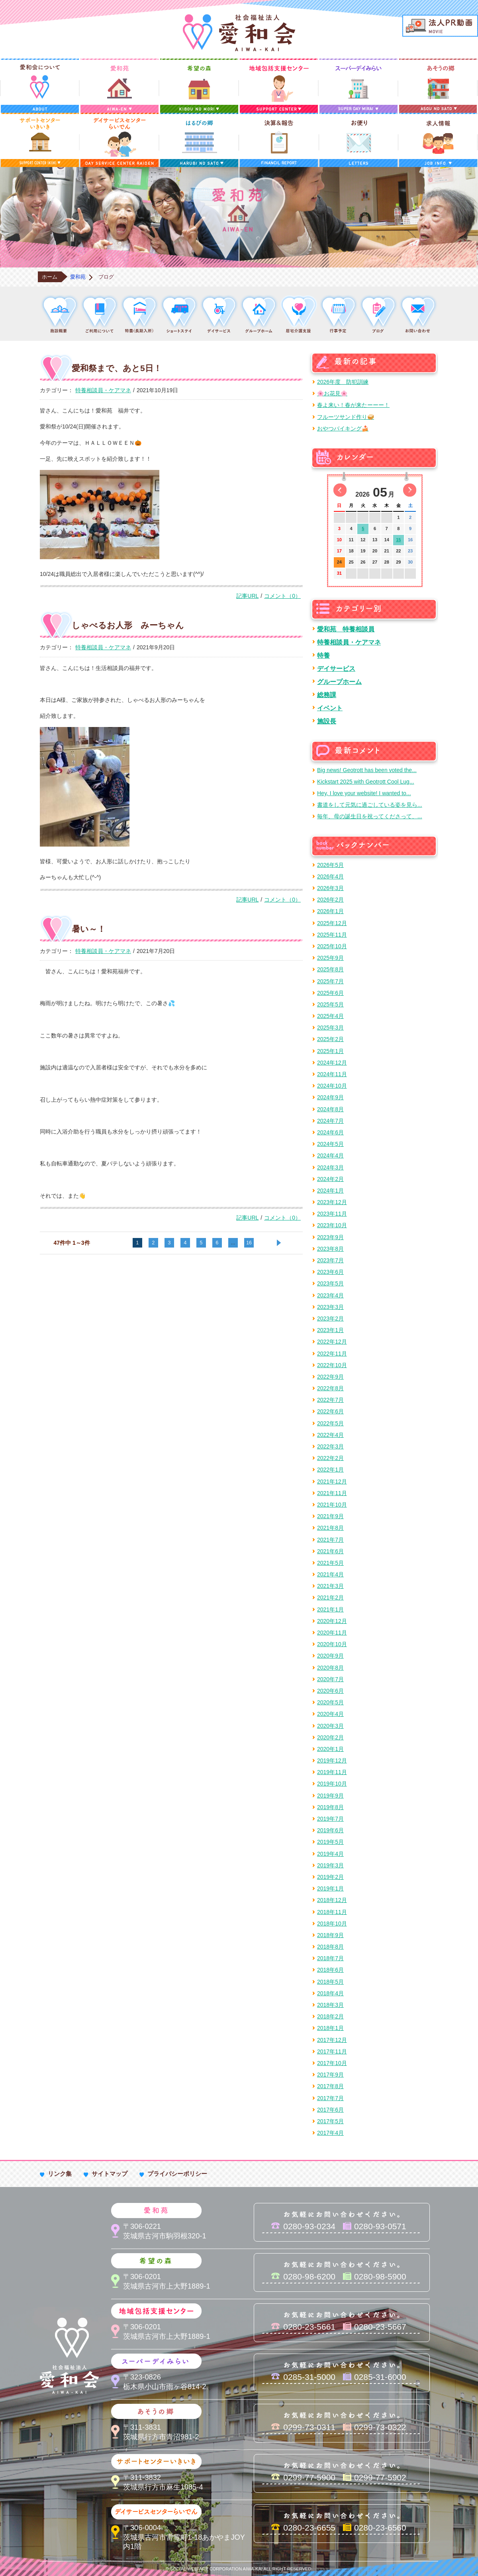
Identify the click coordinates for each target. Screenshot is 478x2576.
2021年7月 (330, 1540)
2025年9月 (330, 958)
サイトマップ (109, 2173)
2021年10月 (332, 1504)
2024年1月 (330, 1190)
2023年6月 (330, 1272)
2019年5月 (330, 1842)
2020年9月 (330, 1655)
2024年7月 (330, 1121)
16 (249, 1243)
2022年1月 (330, 1469)
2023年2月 (330, 1318)
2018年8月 (330, 1946)
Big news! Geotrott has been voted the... (367, 770)
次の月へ (409, 490)
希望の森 (199, 86)
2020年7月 (330, 1679)
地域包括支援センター (279, 86)
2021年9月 (330, 1516)
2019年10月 (332, 1783)
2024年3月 (330, 1167)
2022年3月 (330, 1446)
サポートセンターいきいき (40, 140)
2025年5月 (330, 1004)
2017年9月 (330, 2074)
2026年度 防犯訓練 (342, 382)
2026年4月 (330, 876)
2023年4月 (330, 1295)
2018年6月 (330, 1970)
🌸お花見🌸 (332, 393)
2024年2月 (330, 1179)
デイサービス (336, 668)
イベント (330, 707)
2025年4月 (330, 1016)
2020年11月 (332, 1632)
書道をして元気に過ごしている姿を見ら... (369, 805)
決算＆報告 (279, 140)
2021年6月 (330, 1551)
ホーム (49, 277)
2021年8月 (330, 1528)
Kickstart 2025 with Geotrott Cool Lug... (365, 781)
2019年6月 (330, 1830)
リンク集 (60, 2173)
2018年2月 (330, 2016)
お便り (358, 140)
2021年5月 (330, 1563)
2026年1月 (330, 911)
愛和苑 (119, 86)
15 (398, 539)
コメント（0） (282, 596)
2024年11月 (332, 1074)
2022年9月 (330, 1376)
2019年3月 (330, 1865)
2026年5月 (330, 865)
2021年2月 (330, 1597)
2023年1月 (330, 1330)
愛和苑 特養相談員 (345, 629)
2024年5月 (330, 1144)
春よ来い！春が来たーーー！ (353, 405)
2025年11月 (332, 934)
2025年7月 (330, 981)
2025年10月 (332, 946)
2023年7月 (330, 1260)
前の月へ (340, 490)
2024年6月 (330, 1132)
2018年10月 (332, 1923)
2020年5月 (330, 1702)
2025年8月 (330, 969)
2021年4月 (330, 1574)
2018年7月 (330, 1958)
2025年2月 (330, 1039)
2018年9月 (330, 1935)
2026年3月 (330, 888)
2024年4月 (330, 1155)
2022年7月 (330, 1400)
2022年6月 (330, 1411)
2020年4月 (330, 1714)
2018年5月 (330, 1982)
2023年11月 (332, 1213)
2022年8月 (330, 1388)
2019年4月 (330, 1854)
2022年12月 (332, 1341)
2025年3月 (330, 1027)
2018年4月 (330, 1993)
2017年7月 (330, 2098)
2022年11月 (332, 1353)
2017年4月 (330, 2133)
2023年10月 (332, 1225)
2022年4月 (330, 1435)
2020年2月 (330, 1737)
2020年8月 (330, 1667)
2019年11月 (332, 1772)
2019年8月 (330, 1807)
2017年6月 (330, 2109)
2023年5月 (330, 1283)
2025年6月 (330, 993)
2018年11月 (332, 1912)
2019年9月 (330, 1795)
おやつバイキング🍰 (342, 428)
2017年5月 (330, 2121)
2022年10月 (332, 1365)
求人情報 (438, 140)
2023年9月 (330, 1237)
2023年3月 (330, 1307)
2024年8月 (330, 1109)
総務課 (326, 694)
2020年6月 (330, 1691)
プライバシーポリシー (177, 2173)
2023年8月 (330, 1249)
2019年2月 (330, 1877)
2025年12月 (332, 923)
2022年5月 (330, 1423)
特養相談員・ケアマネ (103, 390)
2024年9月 (330, 1097)
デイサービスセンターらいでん (119, 140)
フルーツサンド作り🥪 (345, 417)
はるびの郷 (199, 140)
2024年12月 (332, 1062)
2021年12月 (332, 1481)
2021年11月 (332, 1493)
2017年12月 (332, 2040)
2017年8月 (330, 2086)
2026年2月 (330, 899)
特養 (323, 655)
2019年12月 (332, 1760)
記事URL (247, 596)
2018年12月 (332, 1900)
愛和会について (40, 86)
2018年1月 (330, 2028)
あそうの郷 (438, 86)
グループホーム (339, 681)
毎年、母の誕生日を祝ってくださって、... (369, 816)
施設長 (326, 721)
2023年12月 (332, 1202)
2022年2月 (330, 1458)
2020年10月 (332, 1644)
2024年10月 (332, 1086)
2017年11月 (332, 2051)
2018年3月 (330, 2005)
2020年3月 (330, 1726)
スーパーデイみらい (358, 86)
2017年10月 (332, 2063)
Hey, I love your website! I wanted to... (364, 793)
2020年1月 (330, 1749)
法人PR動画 (440, 26)
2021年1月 (330, 1609)
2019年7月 (330, 1819)
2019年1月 (330, 1888)
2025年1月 (330, 1051)
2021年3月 (330, 1586)
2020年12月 (332, 1621)
